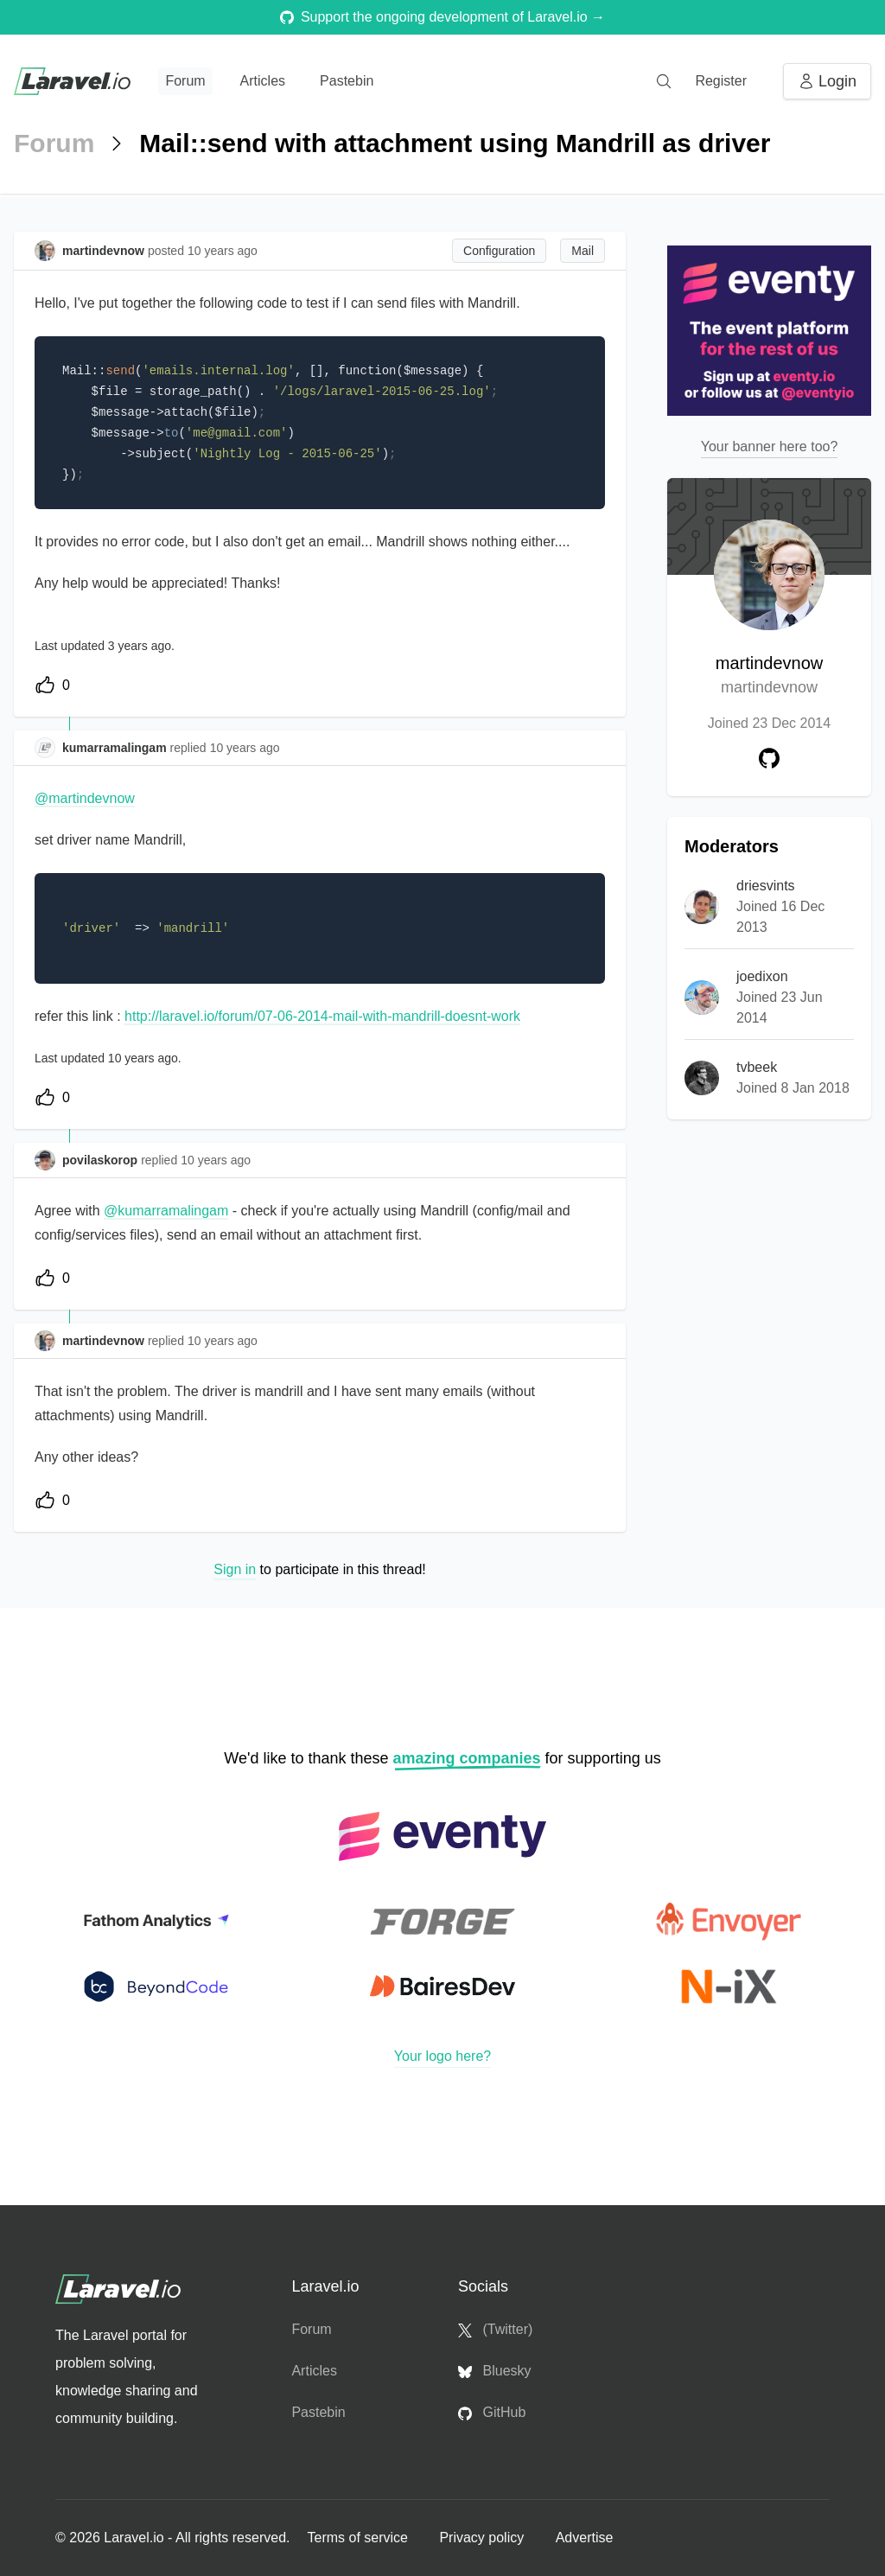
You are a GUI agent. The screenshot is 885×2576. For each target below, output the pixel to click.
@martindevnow (85, 798)
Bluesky (494, 2371)
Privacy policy (483, 2537)
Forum (185, 80)
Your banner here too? (769, 446)
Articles (262, 80)
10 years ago (245, 748)
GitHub (491, 2412)
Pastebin (346, 80)
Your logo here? (442, 2056)
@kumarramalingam (166, 1210)
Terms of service (359, 2537)
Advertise (585, 2537)
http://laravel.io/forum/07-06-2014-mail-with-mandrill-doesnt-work (322, 1016)
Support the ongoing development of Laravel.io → (442, 17)
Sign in (234, 1569)
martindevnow (770, 676)
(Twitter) (495, 2329)
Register (721, 80)
